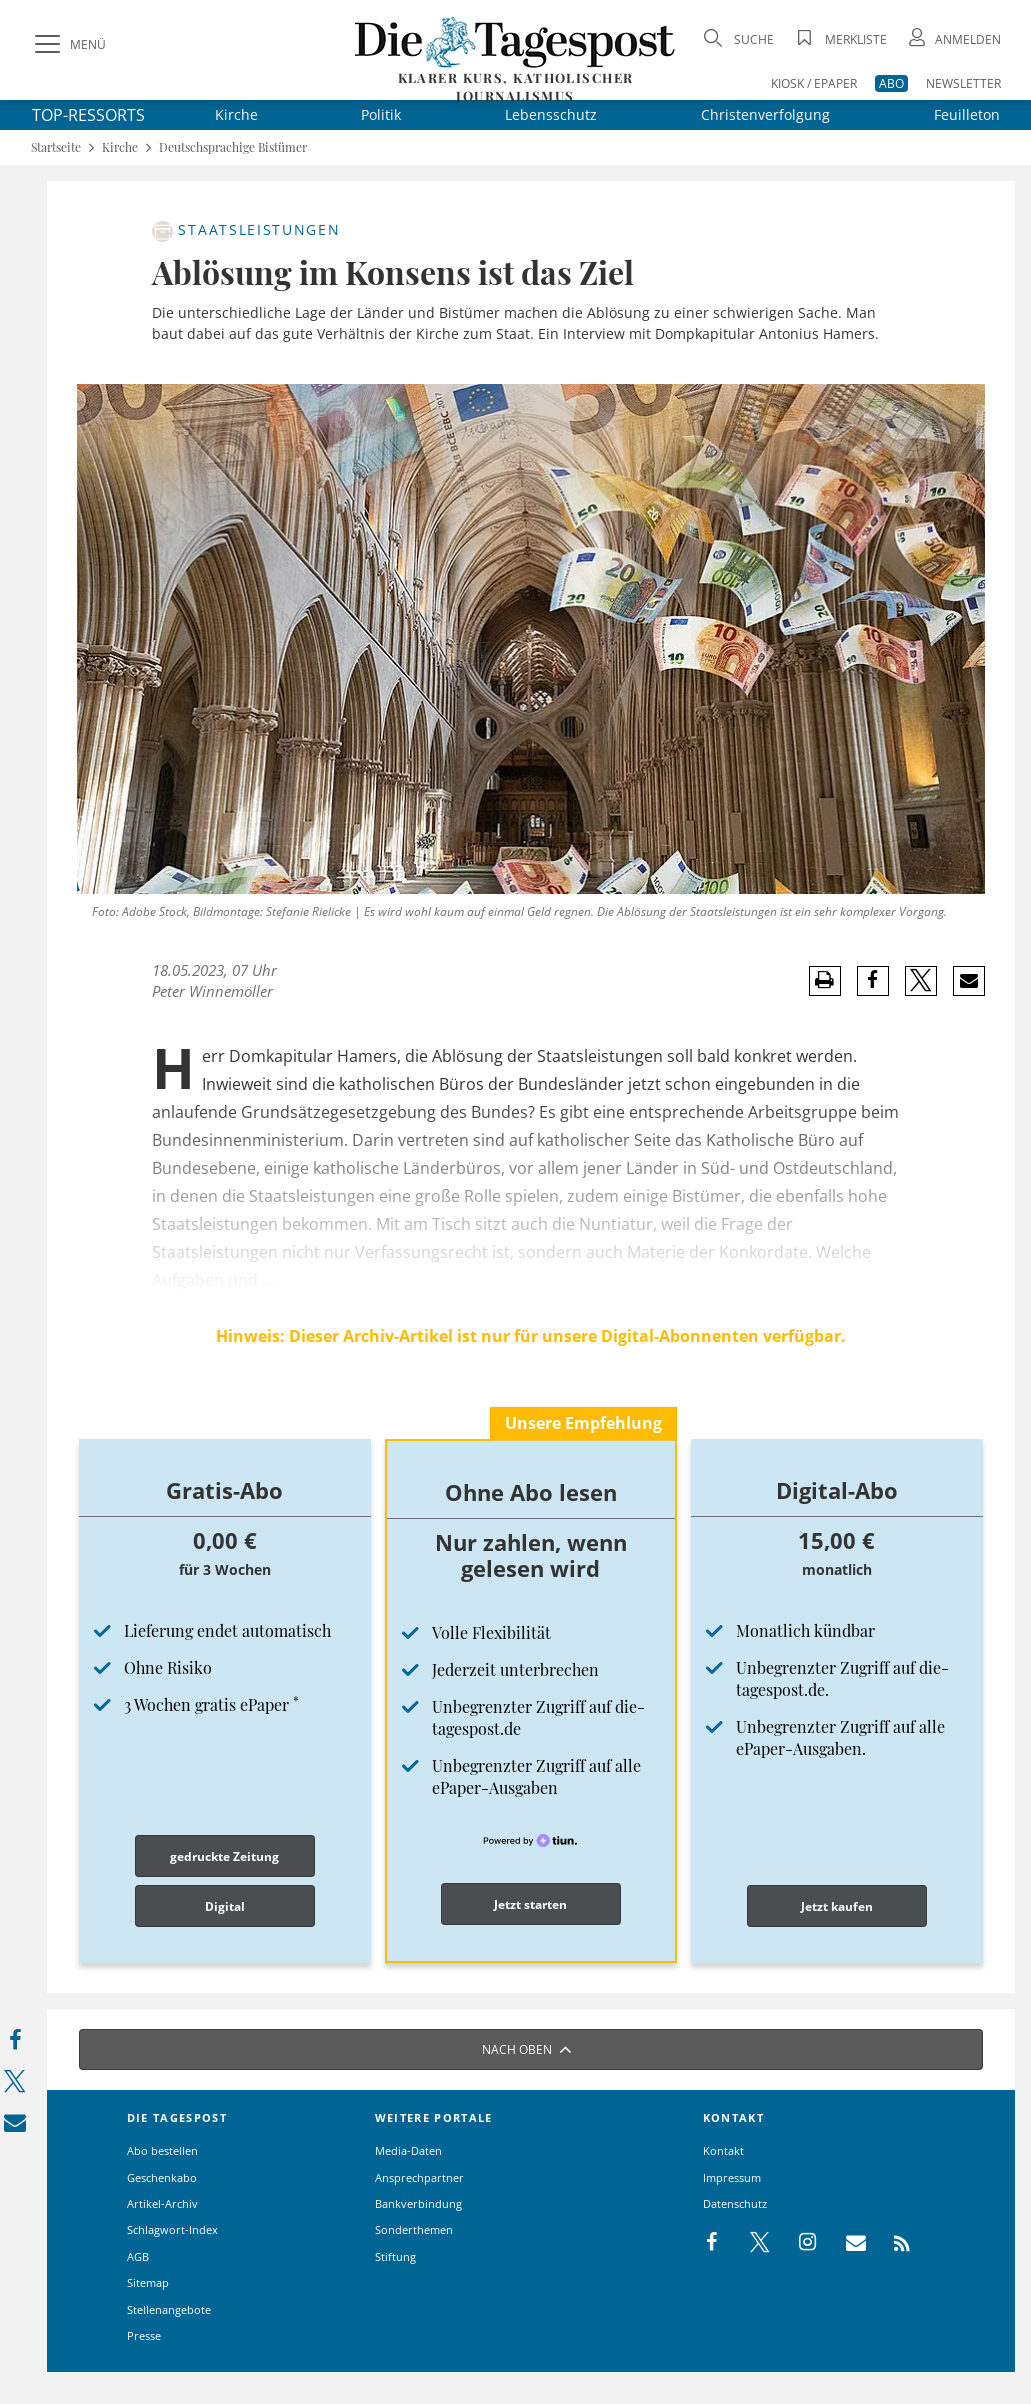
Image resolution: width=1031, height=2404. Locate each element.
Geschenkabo (162, 2177)
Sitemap (148, 2282)
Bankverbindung (418, 2203)
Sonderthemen (414, 2229)
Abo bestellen (162, 2150)
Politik (381, 114)
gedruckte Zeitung (224, 1856)
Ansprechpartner (419, 2177)
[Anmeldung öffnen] (953, 39)
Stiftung (395, 2256)
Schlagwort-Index (172, 2229)
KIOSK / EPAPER (814, 83)
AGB (138, 2256)
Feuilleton (967, 114)
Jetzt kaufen (837, 1906)
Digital (225, 1906)
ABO (891, 83)
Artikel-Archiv (162, 2203)
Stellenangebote (169, 2309)
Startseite (56, 147)
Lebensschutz (551, 114)
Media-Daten (408, 2150)
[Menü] (68, 45)
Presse (144, 2335)
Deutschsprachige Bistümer (233, 147)
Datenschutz (735, 2203)
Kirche (236, 114)
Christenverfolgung (765, 114)
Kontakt (723, 2150)
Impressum (732, 2177)
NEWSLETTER (963, 83)
